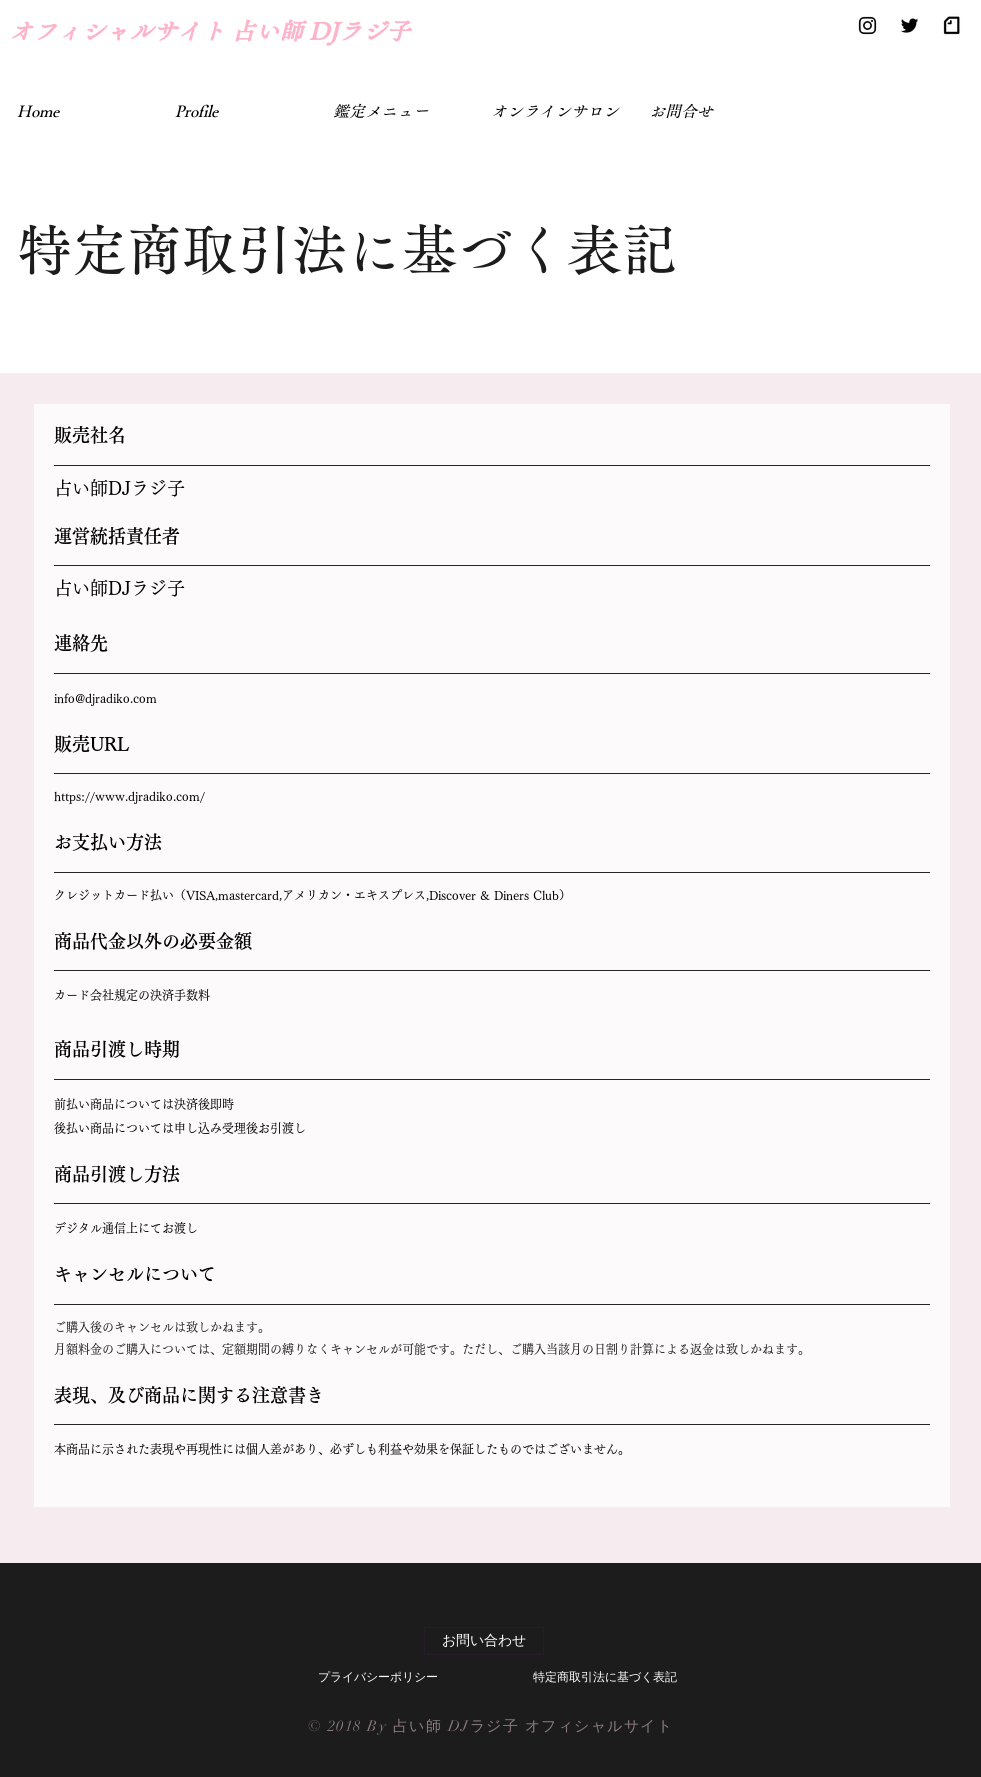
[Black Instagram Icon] (867, 25)
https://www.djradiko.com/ (129, 796)
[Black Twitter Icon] (909, 25)
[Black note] (951, 25)
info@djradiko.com (105, 698)
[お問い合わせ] (484, 1641)
